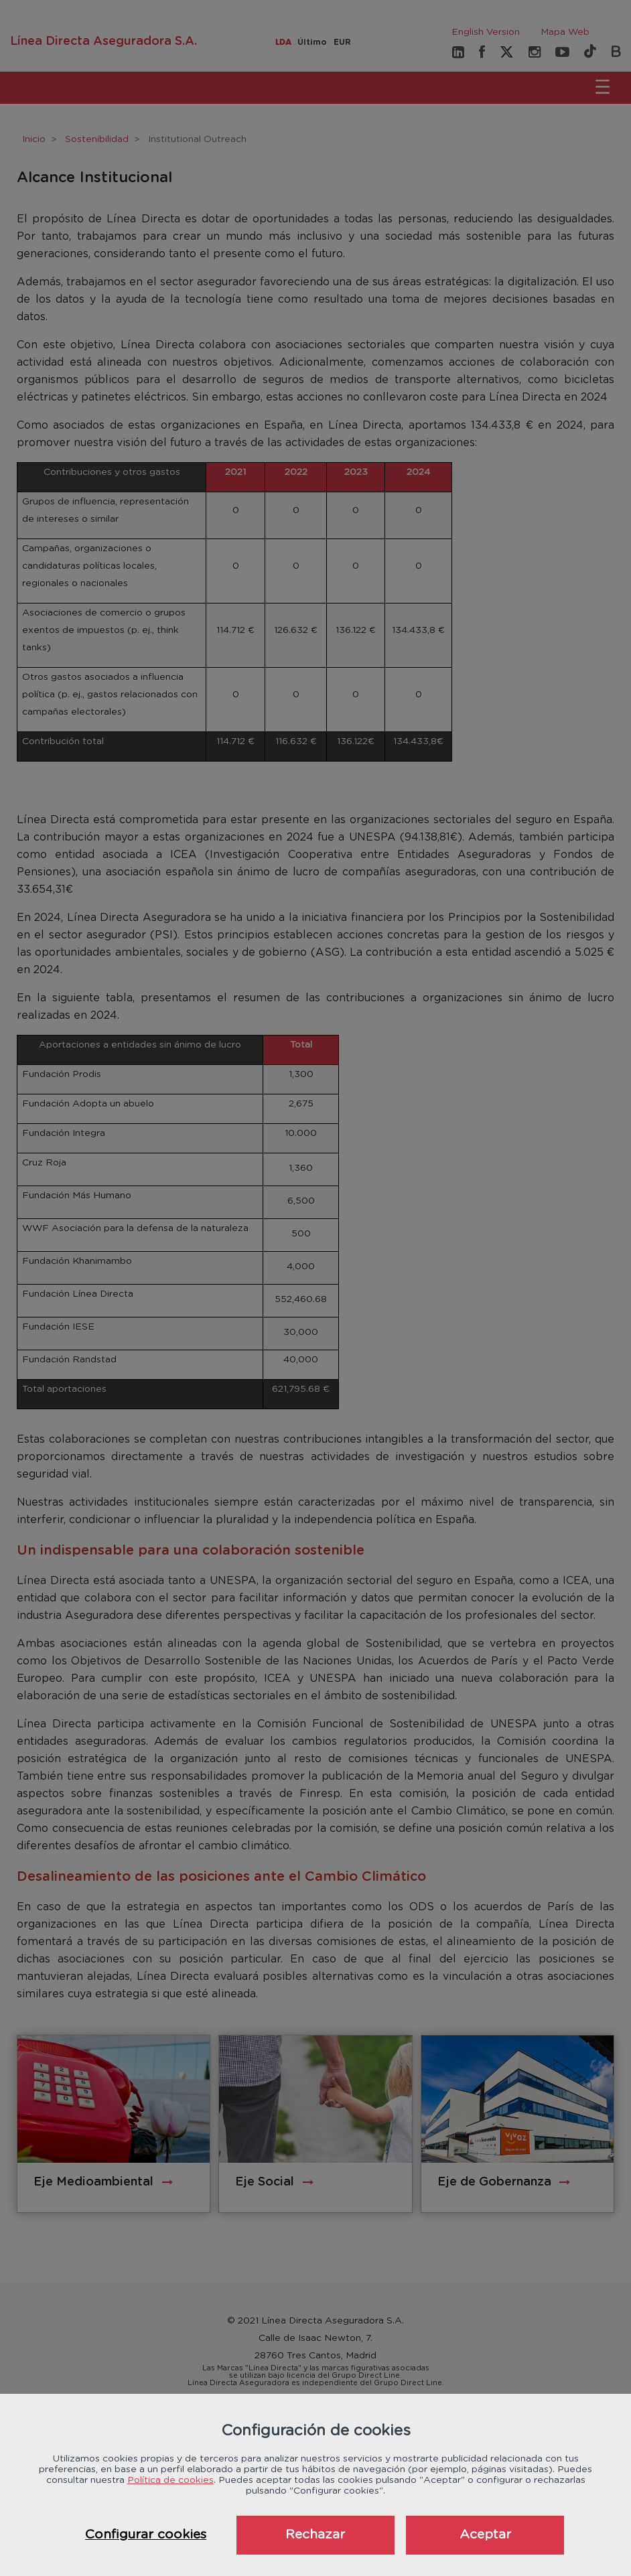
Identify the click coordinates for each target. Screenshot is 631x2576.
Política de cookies (170, 2480)
